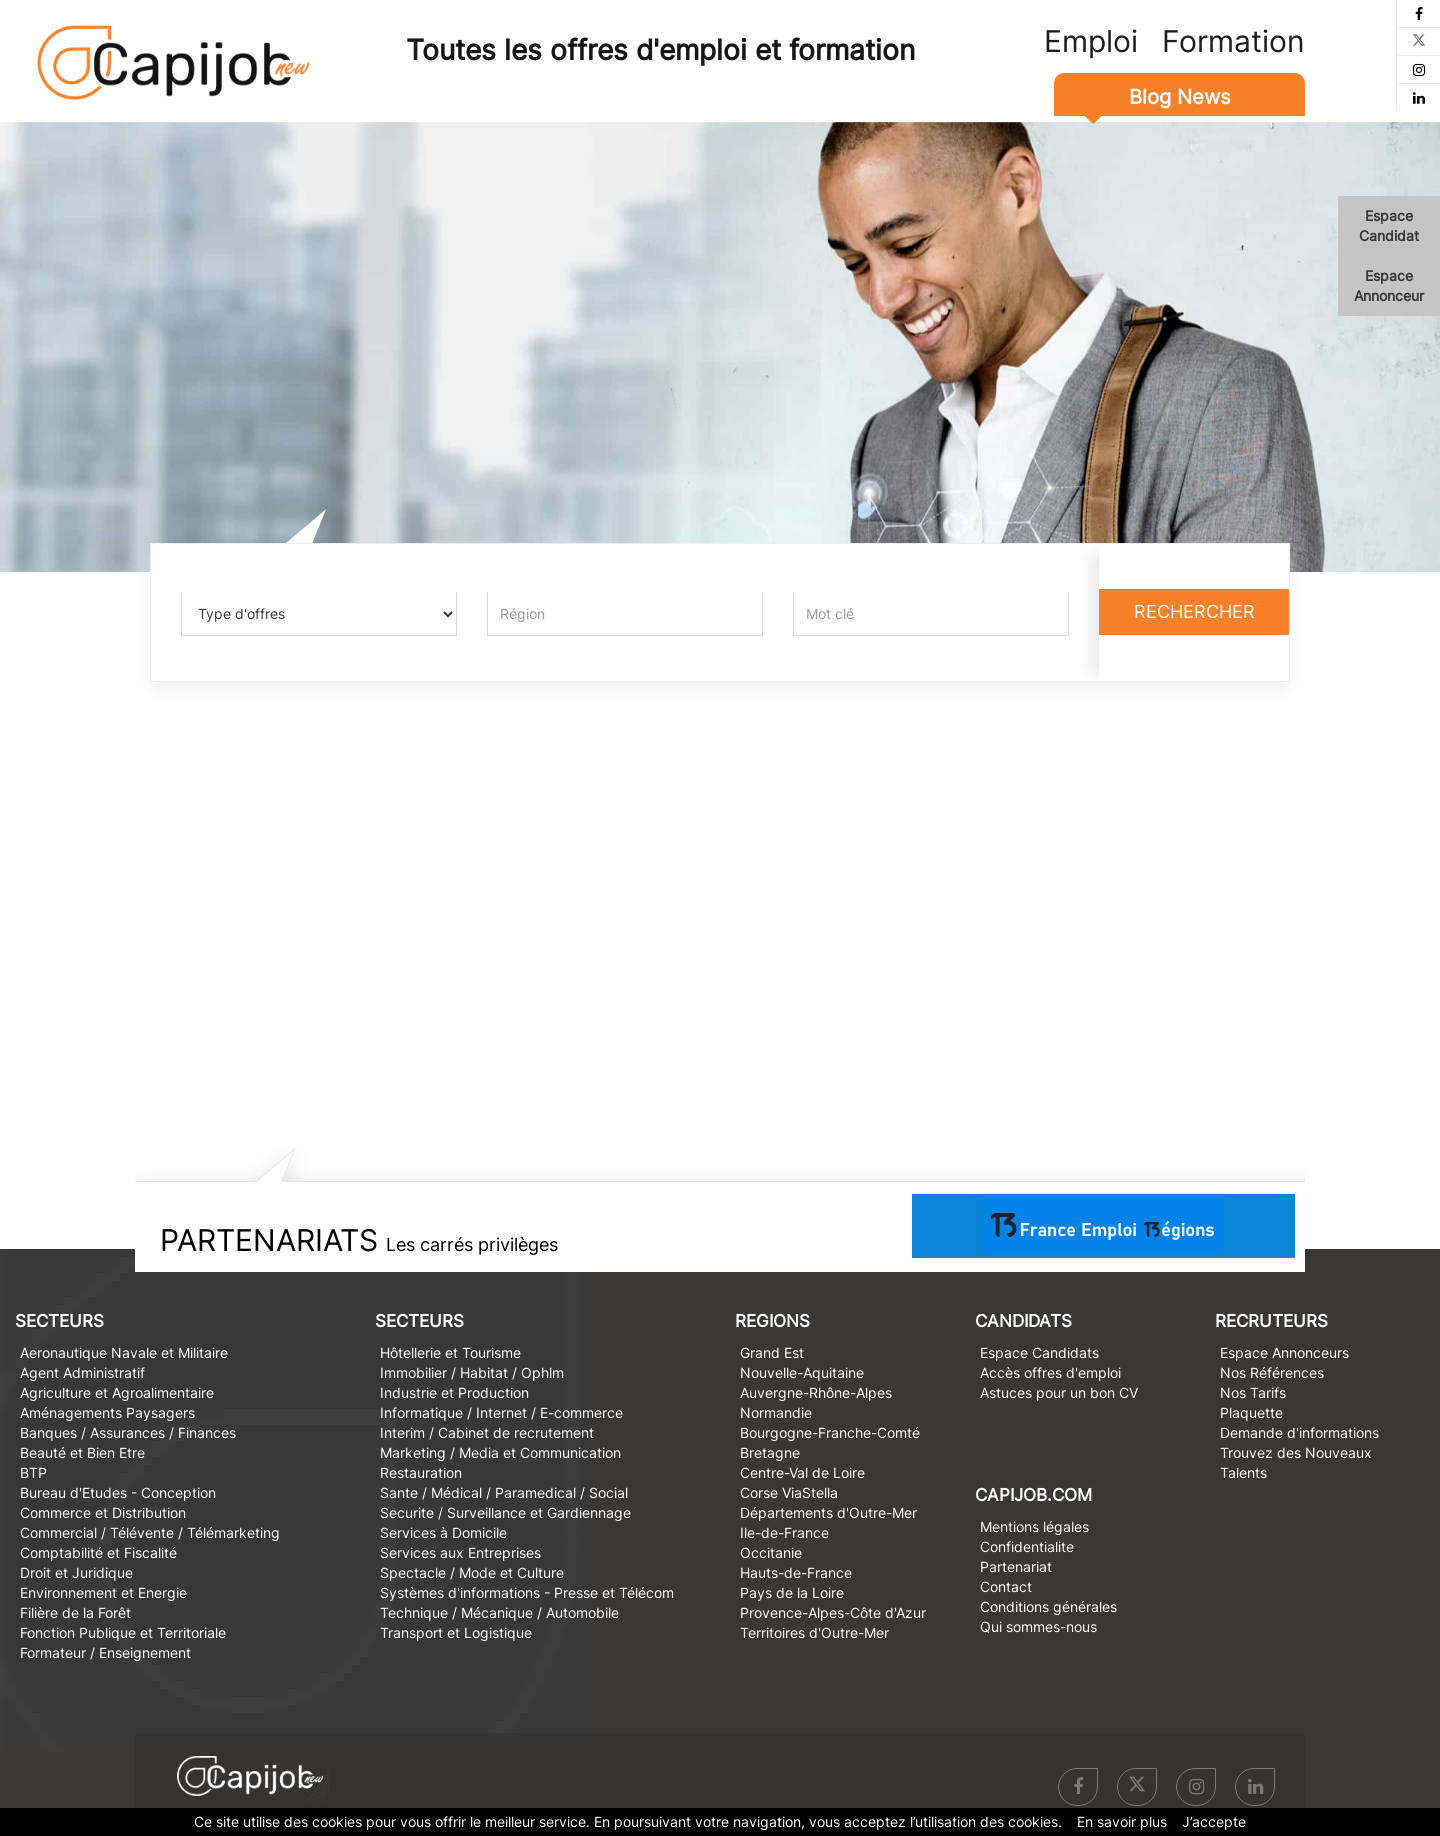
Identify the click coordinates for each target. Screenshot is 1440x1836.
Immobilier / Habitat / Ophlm (472, 1372)
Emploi (1091, 41)
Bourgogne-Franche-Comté (830, 1432)
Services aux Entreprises (460, 1552)
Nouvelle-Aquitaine (802, 1372)
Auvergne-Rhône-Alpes (816, 1392)
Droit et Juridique (76, 1572)
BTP (33, 1472)
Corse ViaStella (789, 1492)
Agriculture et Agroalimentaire (117, 1392)
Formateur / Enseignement (105, 1652)
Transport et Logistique (456, 1632)
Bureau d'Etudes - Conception (118, 1492)
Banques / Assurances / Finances (128, 1432)
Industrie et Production (454, 1392)
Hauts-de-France (796, 1572)
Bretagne (770, 1452)
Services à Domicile (443, 1532)
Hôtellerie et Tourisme (450, 1352)
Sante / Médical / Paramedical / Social (504, 1492)
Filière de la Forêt (75, 1612)
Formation (1233, 41)
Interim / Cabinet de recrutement (487, 1432)
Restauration (421, 1472)
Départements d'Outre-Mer (828, 1512)
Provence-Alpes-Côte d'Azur (833, 1612)
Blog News (1179, 97)
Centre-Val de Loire (802, 1472)
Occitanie (771, 1552)
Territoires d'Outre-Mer (814, 1632)
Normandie (776, 1412)
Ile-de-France (784, 1532)
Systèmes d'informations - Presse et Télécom (527, 1592)
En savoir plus (1122, 1821)
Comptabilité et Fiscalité (98, 1552)
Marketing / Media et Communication (500, 1452)
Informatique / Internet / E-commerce (501, 1412)
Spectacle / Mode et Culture (472, 1572)
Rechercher (1194, 611)
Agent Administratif (82, 1372)
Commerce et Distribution (103, 1512)
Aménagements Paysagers (107, 1412)
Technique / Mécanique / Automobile (499, 1612)
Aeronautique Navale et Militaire (124, 1352)
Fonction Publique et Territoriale (123, 1632)
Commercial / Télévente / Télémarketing (150, 1532)
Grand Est (772, 1352)
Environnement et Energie (103, 1592)
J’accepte (1214, 1821)
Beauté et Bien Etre (82, 1452)
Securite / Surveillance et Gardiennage (505, 1512)
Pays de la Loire (792, 1592)
